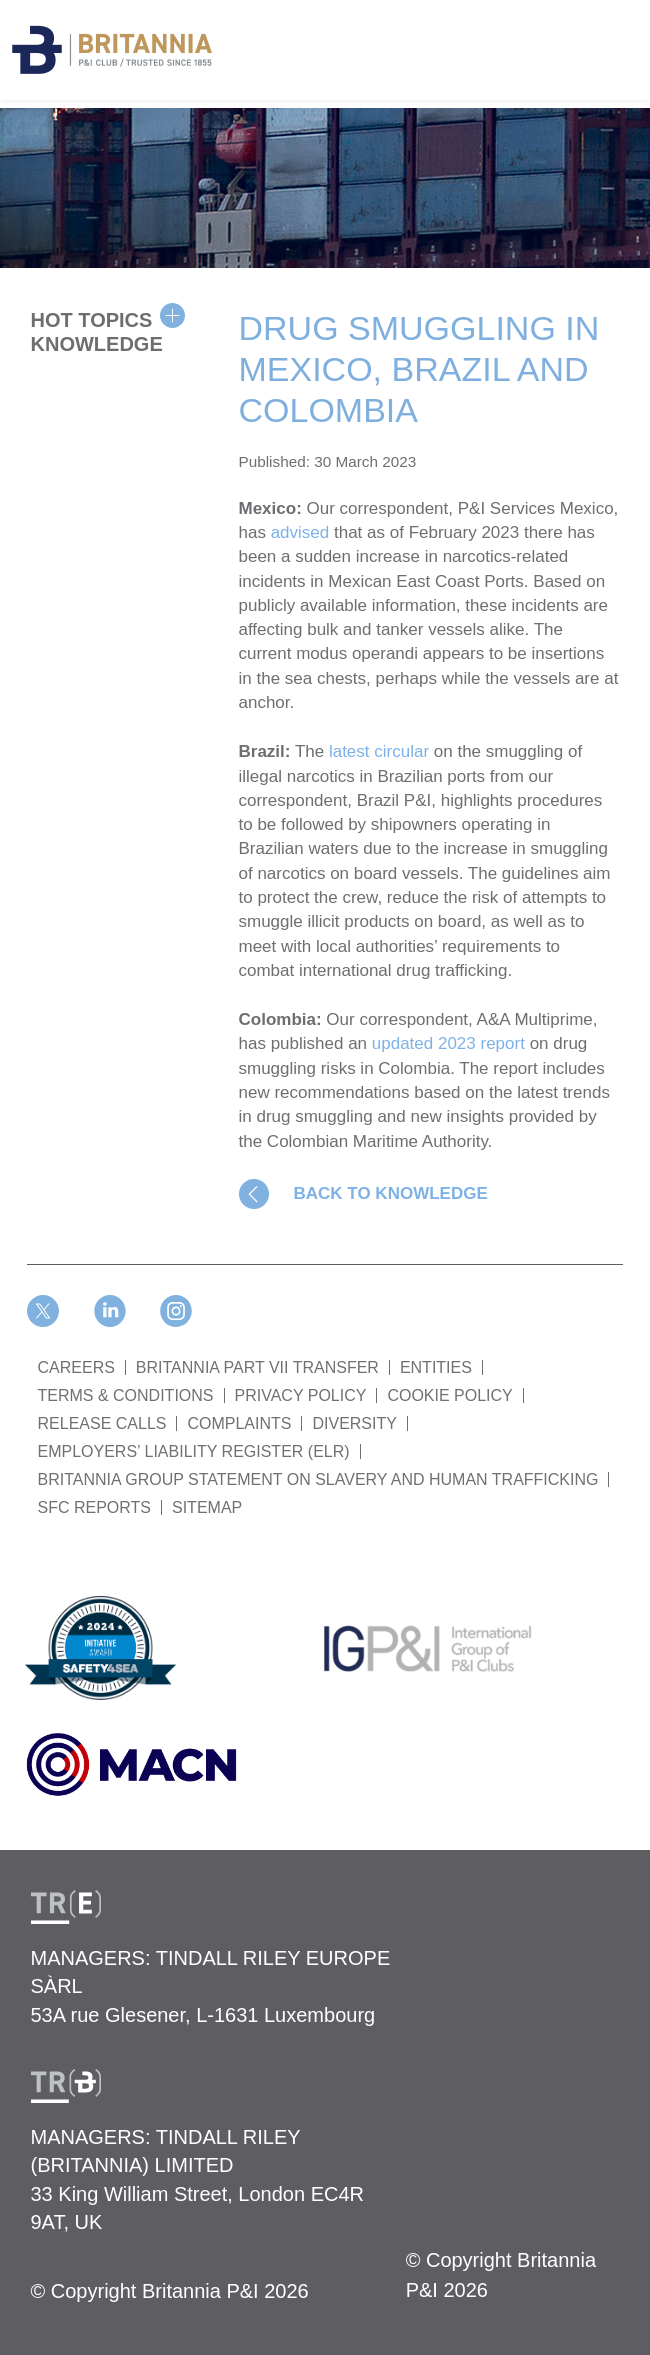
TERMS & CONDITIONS (126, 1395)
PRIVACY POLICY (301, 1395)
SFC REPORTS (95, 1507)
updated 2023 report (448, 1043)
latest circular (379, 751)
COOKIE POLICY (449, 1395)
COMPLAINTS (239, 1423)
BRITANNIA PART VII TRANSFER (257, 1367)
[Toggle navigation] (630, 38)
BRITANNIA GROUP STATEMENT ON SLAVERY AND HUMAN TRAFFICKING (318, 1479)
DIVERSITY (354, 1423)
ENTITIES (436, 1367)
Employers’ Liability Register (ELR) (194, 1451)
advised (300, 532)
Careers (76, 1367)
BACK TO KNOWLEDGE (391, 1193)
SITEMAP (207, 1507)
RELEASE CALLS (102, 1423)
